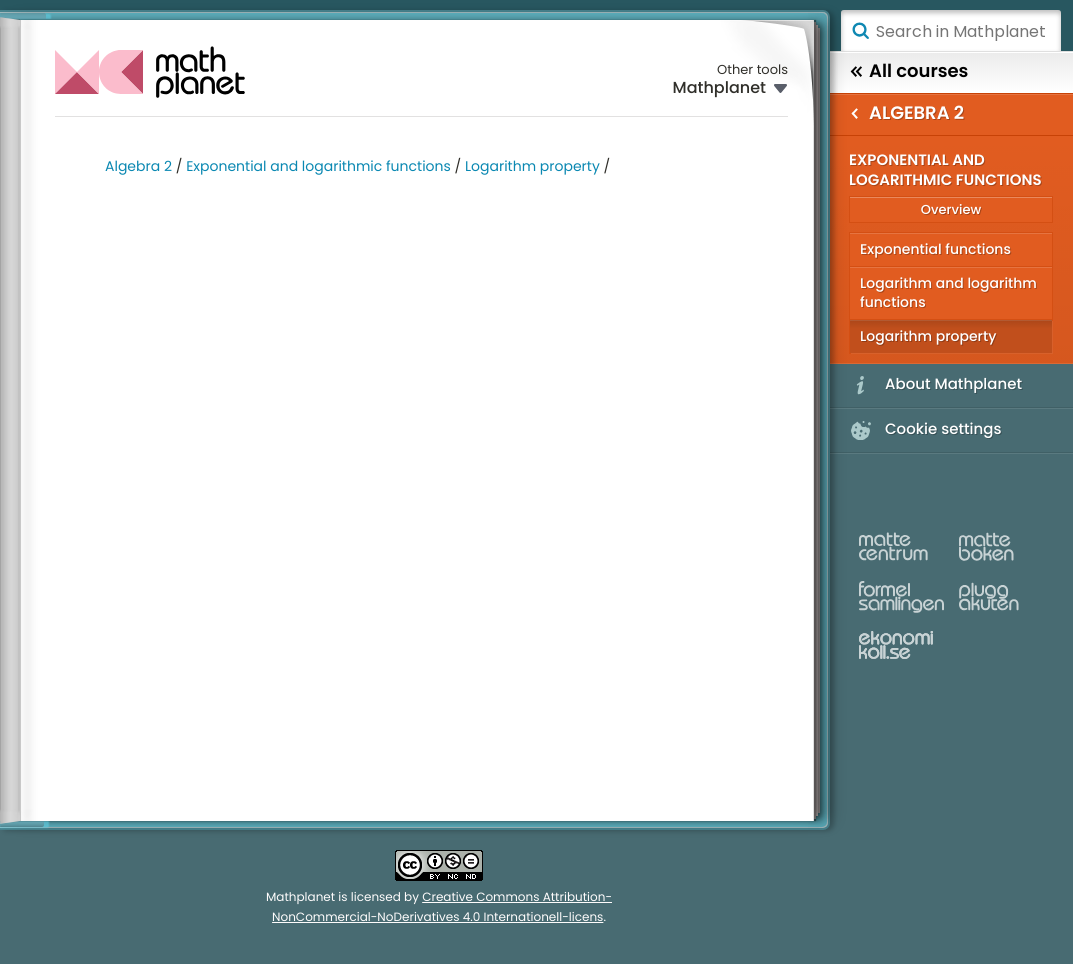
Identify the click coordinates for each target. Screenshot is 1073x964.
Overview (951, 209)
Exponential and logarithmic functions (318, 166)
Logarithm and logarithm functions (948, 292)
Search (860, 31)
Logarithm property (532, 166)
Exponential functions (935, 249)
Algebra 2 (138, 166)
